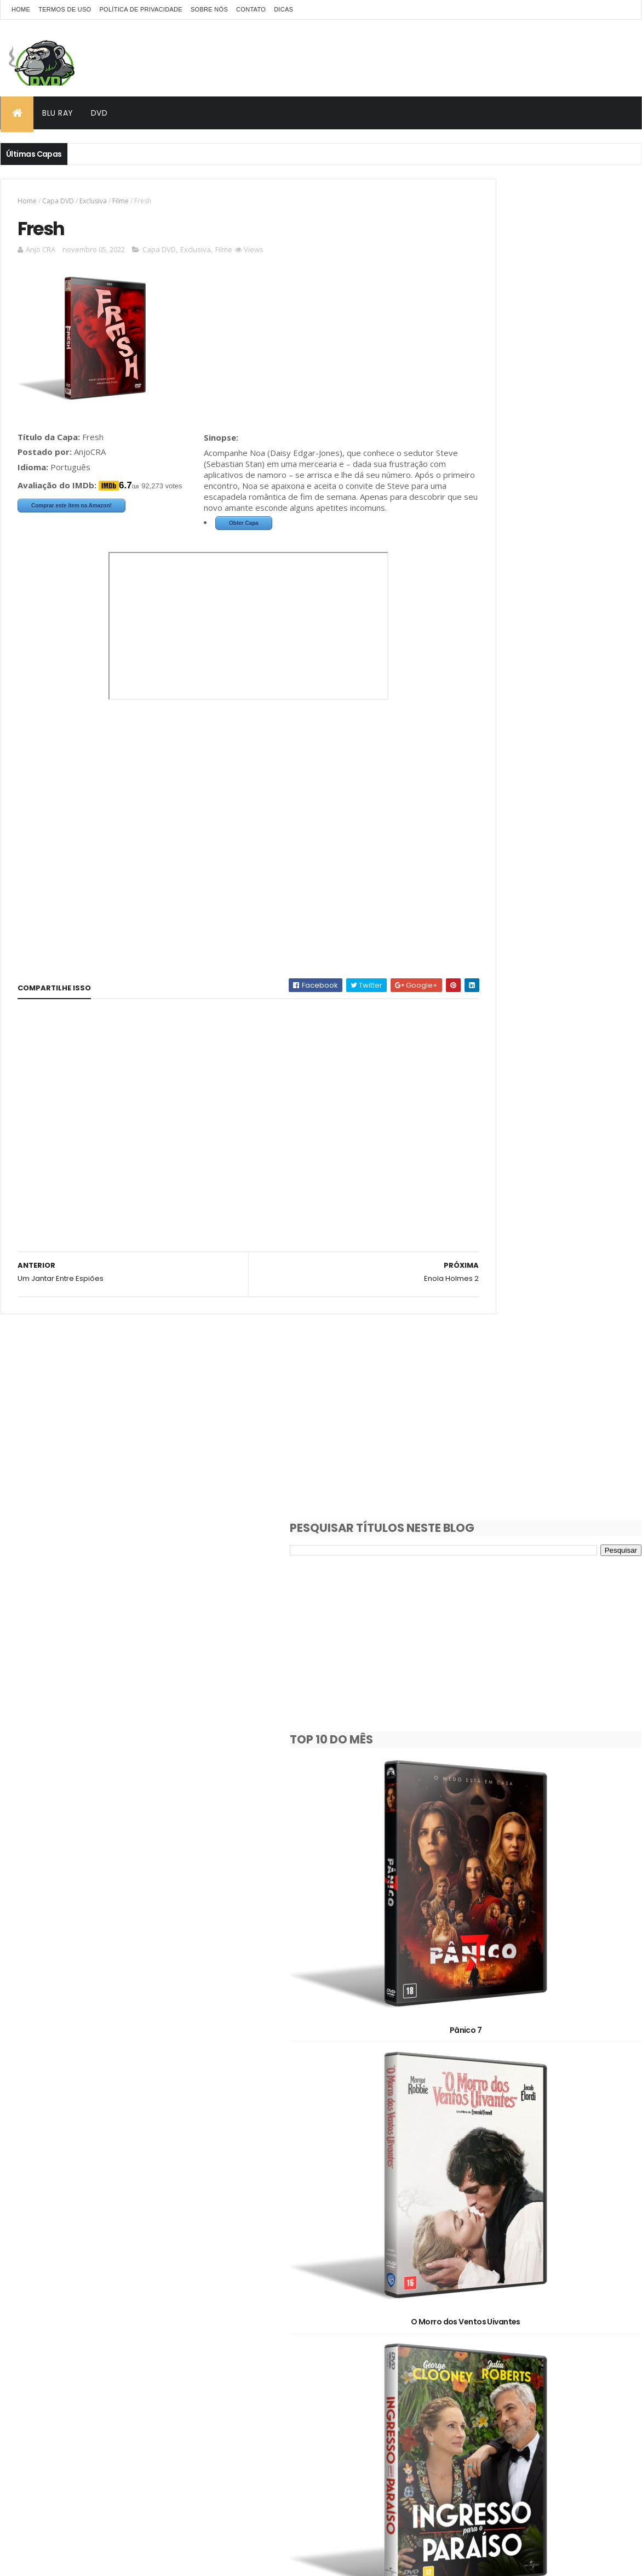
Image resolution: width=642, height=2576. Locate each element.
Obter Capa (57, 550)
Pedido (520, 2330)
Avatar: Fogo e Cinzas (542, 1635)
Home (21, 9)
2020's (574, 2234)
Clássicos (464, 2292)
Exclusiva (93, 201)
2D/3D (458, 2254)
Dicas (283, 9)
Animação (558, 2254)
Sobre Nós (209, 9)
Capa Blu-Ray (471, 2273)
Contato (251, 9)
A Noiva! (542, 1281)
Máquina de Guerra (542, 1104)
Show (457, 2350)
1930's (458, 2215)
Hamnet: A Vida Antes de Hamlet (542, 1989)
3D (505, 2254)
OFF (588, 2311)
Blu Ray (57, 112)
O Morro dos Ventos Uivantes (542, 751)
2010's (516, 2234)
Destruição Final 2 (542, 1458)
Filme (120, 201)
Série (577, 2330)
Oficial (458, 2330)
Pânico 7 (542, 574)
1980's (508, 2215)
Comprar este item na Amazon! (71, 511)
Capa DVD (58, 201)
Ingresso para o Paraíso (542, 927)
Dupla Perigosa (542, 2166)
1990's (559, 2215)
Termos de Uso (64, 9)
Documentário (535, 2292)
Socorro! (542, 1811)
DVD (99, 112)
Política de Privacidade (140, 9)
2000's (459, 2234)
